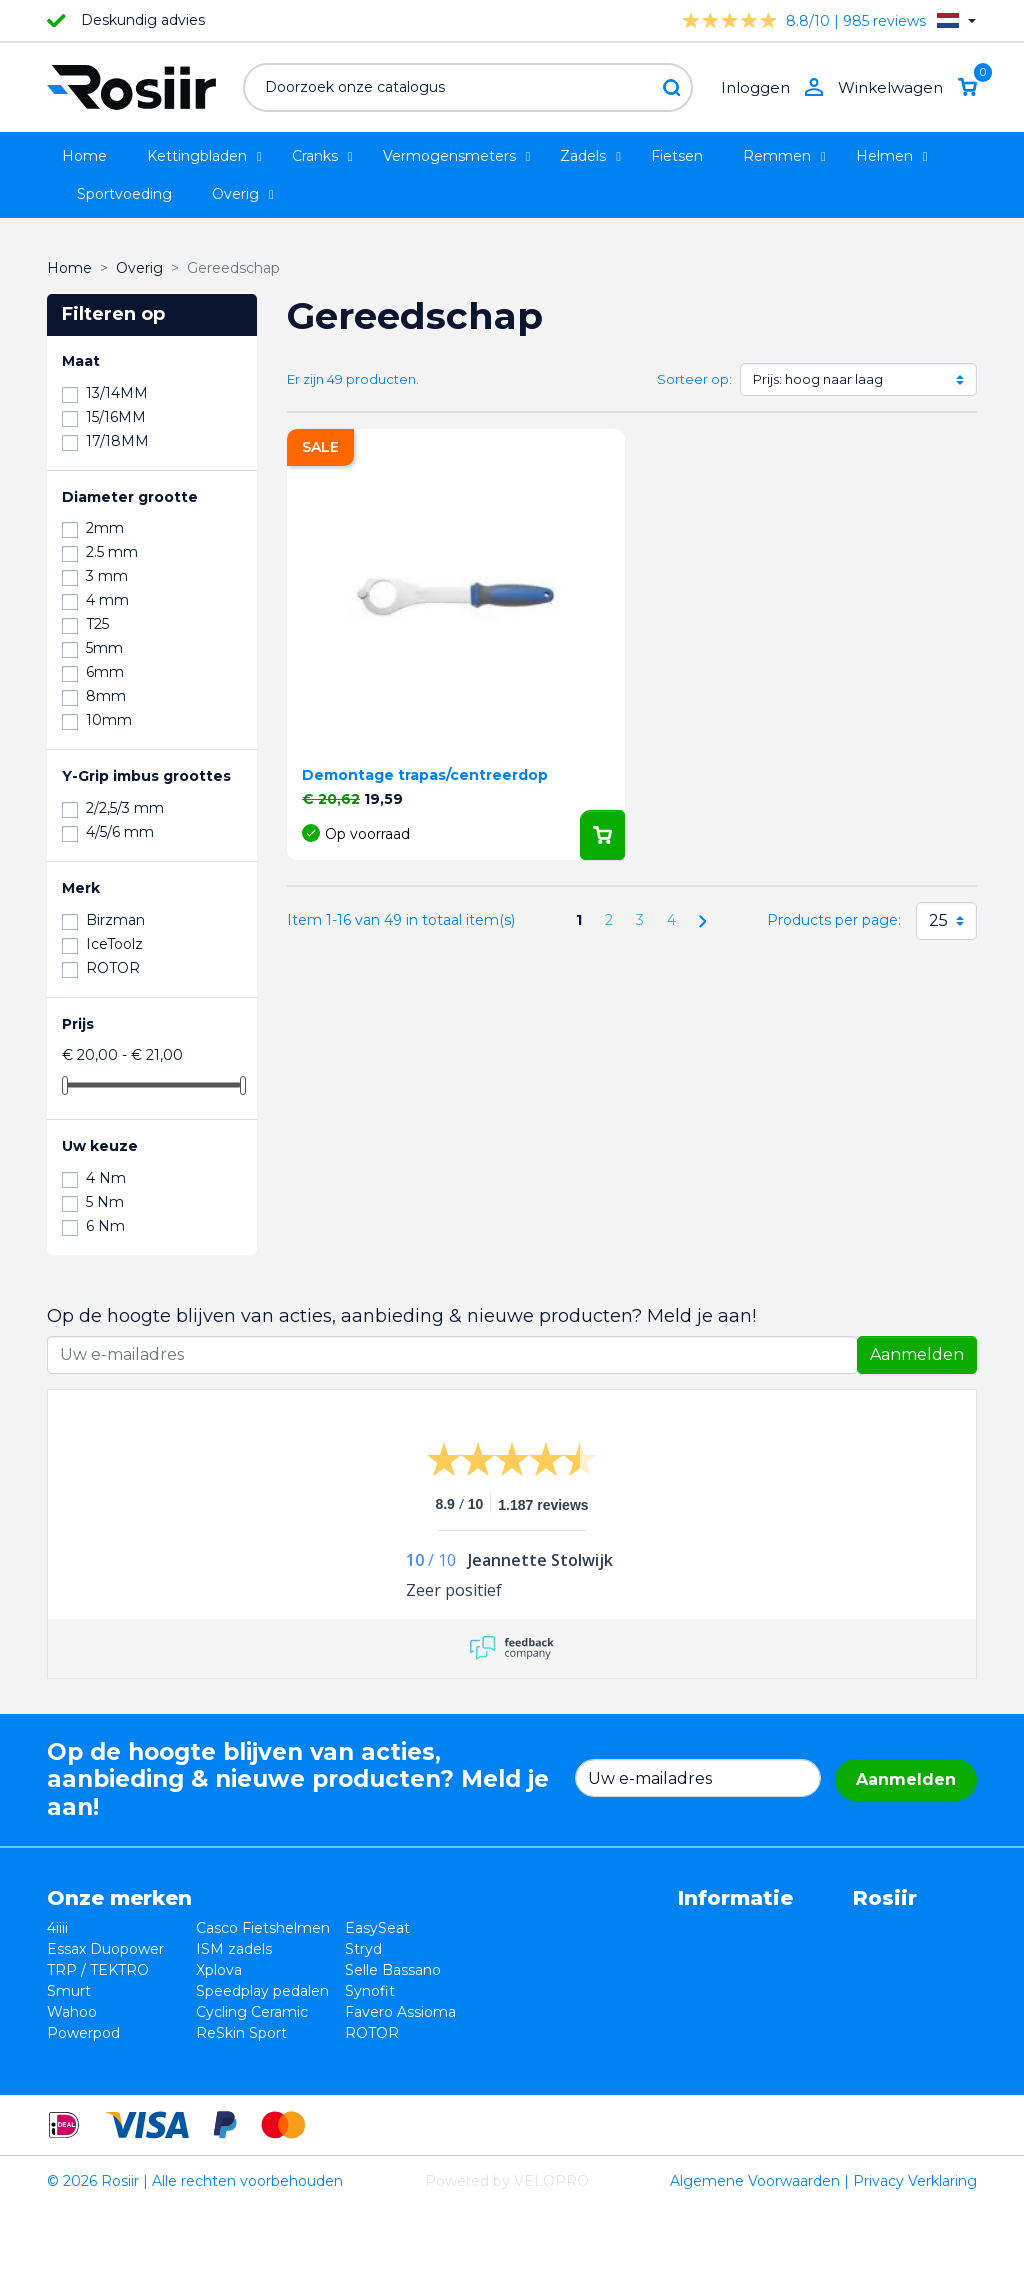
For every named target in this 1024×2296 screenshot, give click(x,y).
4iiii (57, 1928)
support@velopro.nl (841, 2054)
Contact (525, 2033)
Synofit (342, 2012)
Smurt (69, 2012)
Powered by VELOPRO (507, 2270)
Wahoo (72, 2054)
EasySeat (349, 1928)
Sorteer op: (694, 379)
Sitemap (526, 2054)
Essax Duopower (105, 1970)
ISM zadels (220, 1970)
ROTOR (344, 2075)
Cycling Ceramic (238, 2054)
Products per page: (834, 920)
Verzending (537, 2012)
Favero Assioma (372, 2054)
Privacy (522, 1991)
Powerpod (83, 2075)
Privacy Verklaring (915, 2270)
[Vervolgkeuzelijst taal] (956, 20)
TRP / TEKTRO (98, 1991)
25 (938, 920)
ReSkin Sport (227, 2075)
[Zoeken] (468, 87)
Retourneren (542, 1970)
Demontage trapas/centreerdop (425, 775)
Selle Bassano (365, 1991)
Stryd (335, 1970)
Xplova (205, 1991)
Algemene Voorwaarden (755, 2270)
